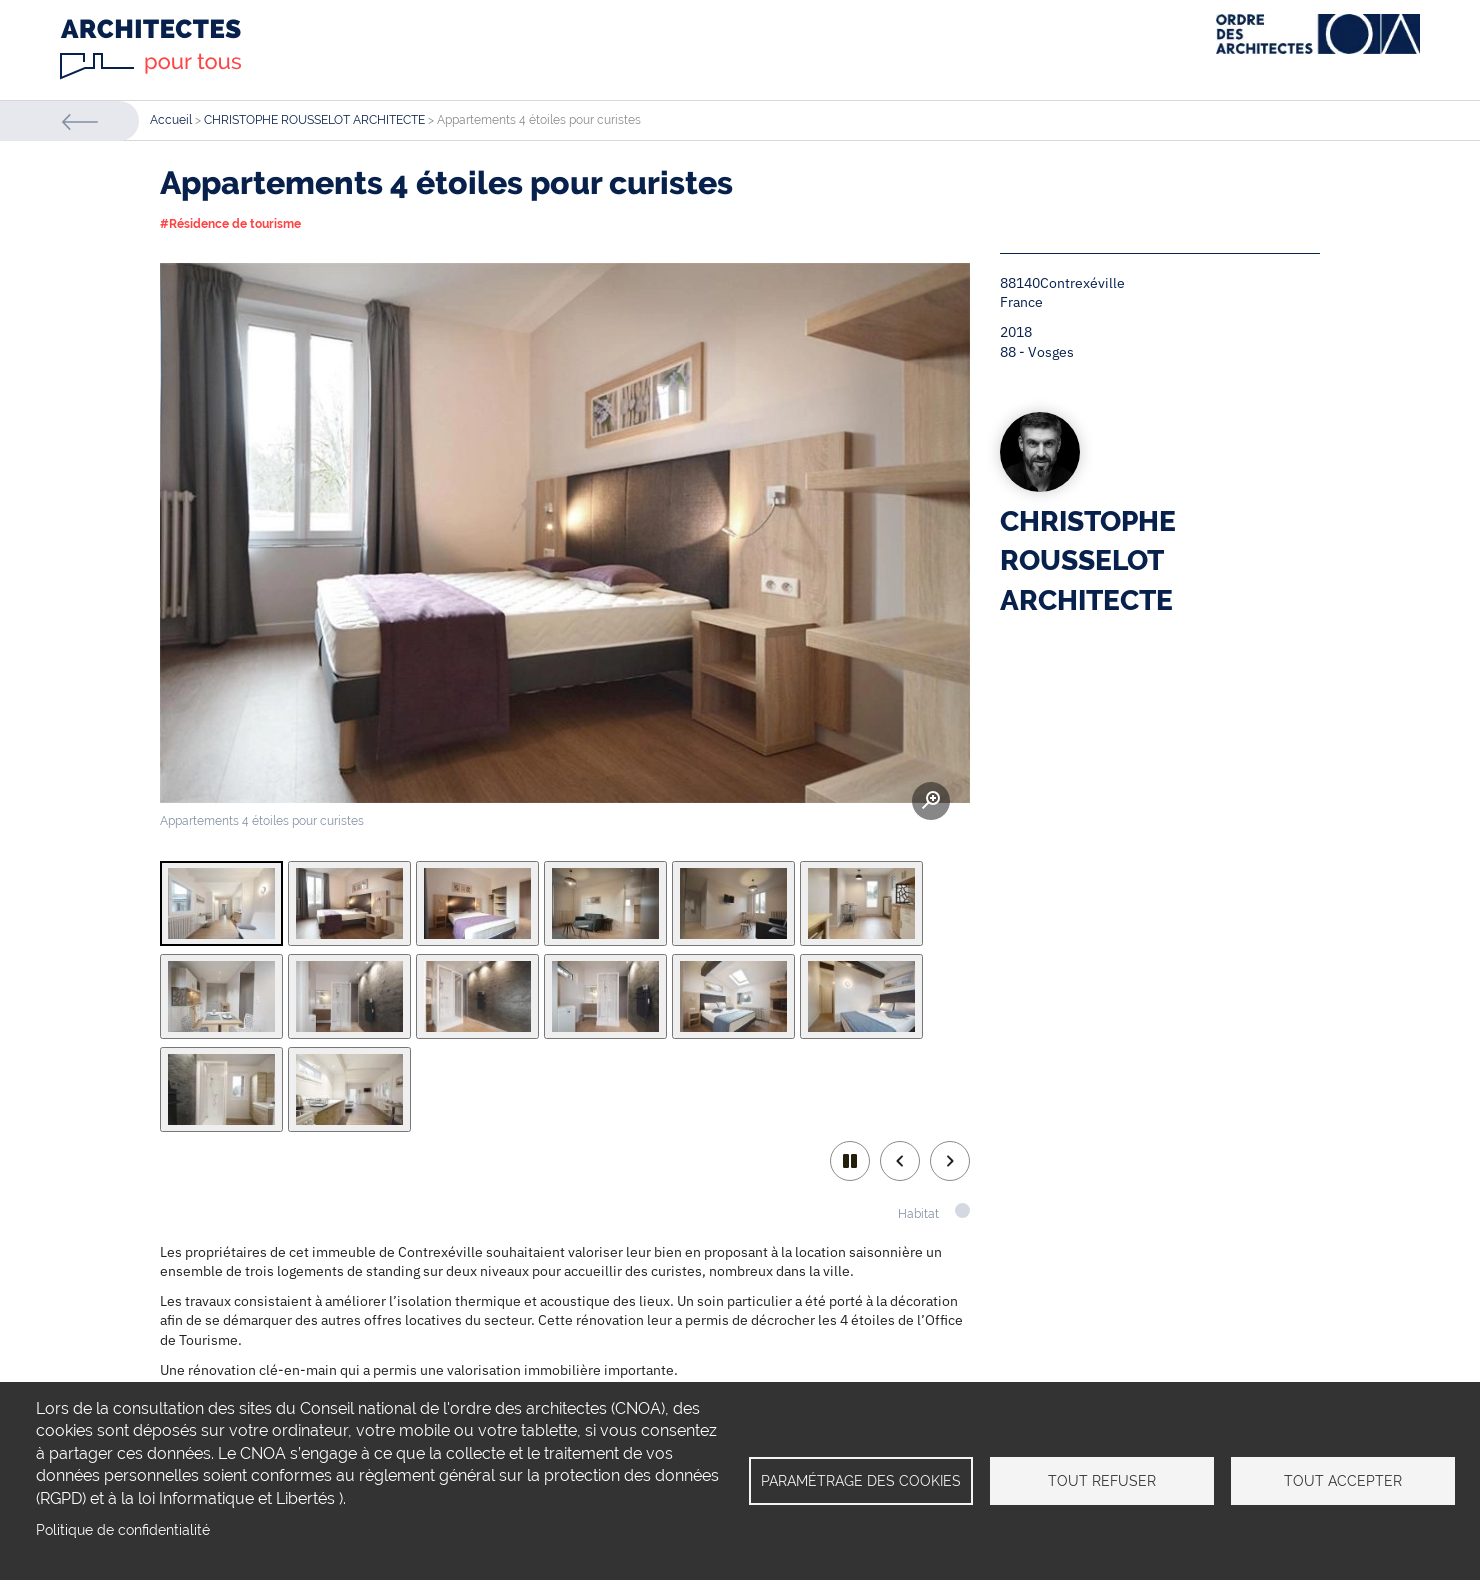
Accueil (171, 120)
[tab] (221, 903)
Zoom (931, 801)
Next (950, 1161)
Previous (900, 1161)
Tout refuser (1102, 1481)
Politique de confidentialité (123, 1530)
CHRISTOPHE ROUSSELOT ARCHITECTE (314, 120)
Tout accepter (1343, 1481)
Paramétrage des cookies (861, 1481)
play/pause (850, 1161)
